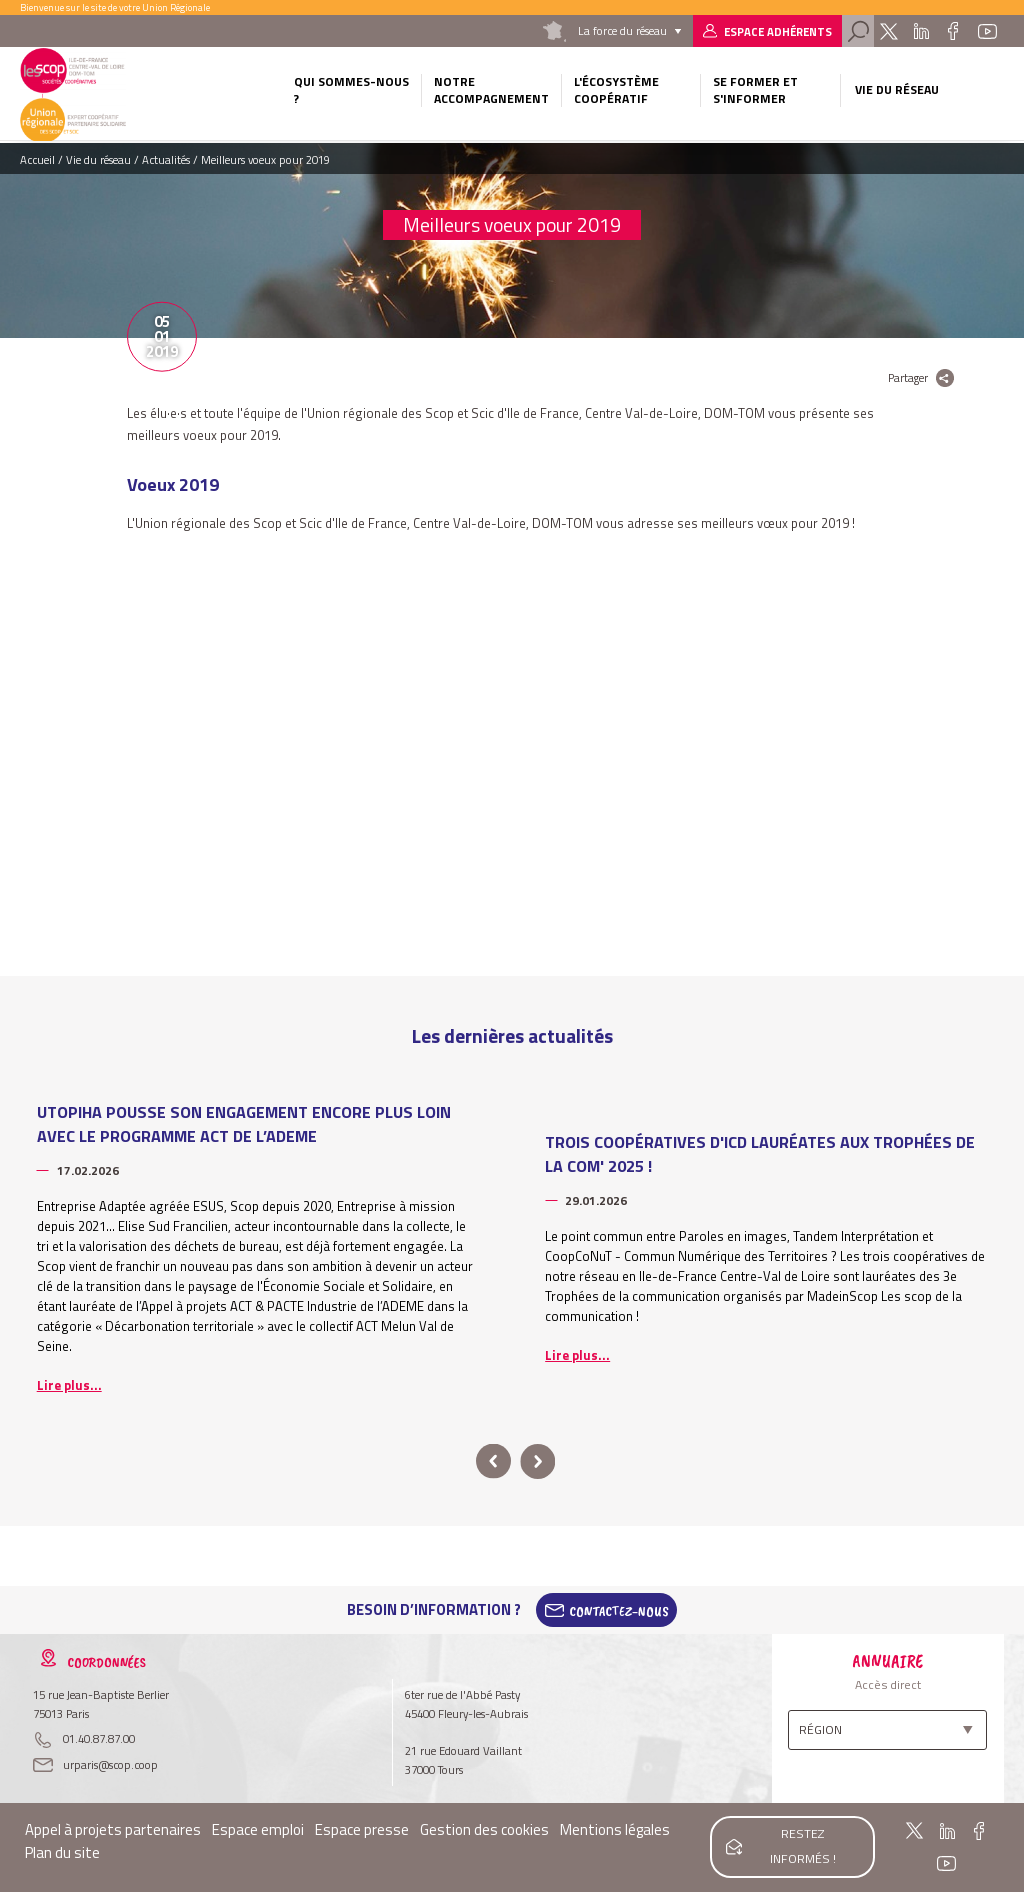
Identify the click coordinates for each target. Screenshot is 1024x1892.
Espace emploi (258, 1829)
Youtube (987, 31)
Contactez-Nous (619, 1610)
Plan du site (62, 1852)
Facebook (953, 31)
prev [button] (493, 1461)
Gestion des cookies (484, 1829)
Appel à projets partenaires (113, 1829)
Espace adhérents (778, 31)
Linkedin (921, 31)
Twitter (888, 31)
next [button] (537, 1461)
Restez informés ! (802, 1844)
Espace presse (362, 1829)
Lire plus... (69, 1385)
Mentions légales (615, 1829)
